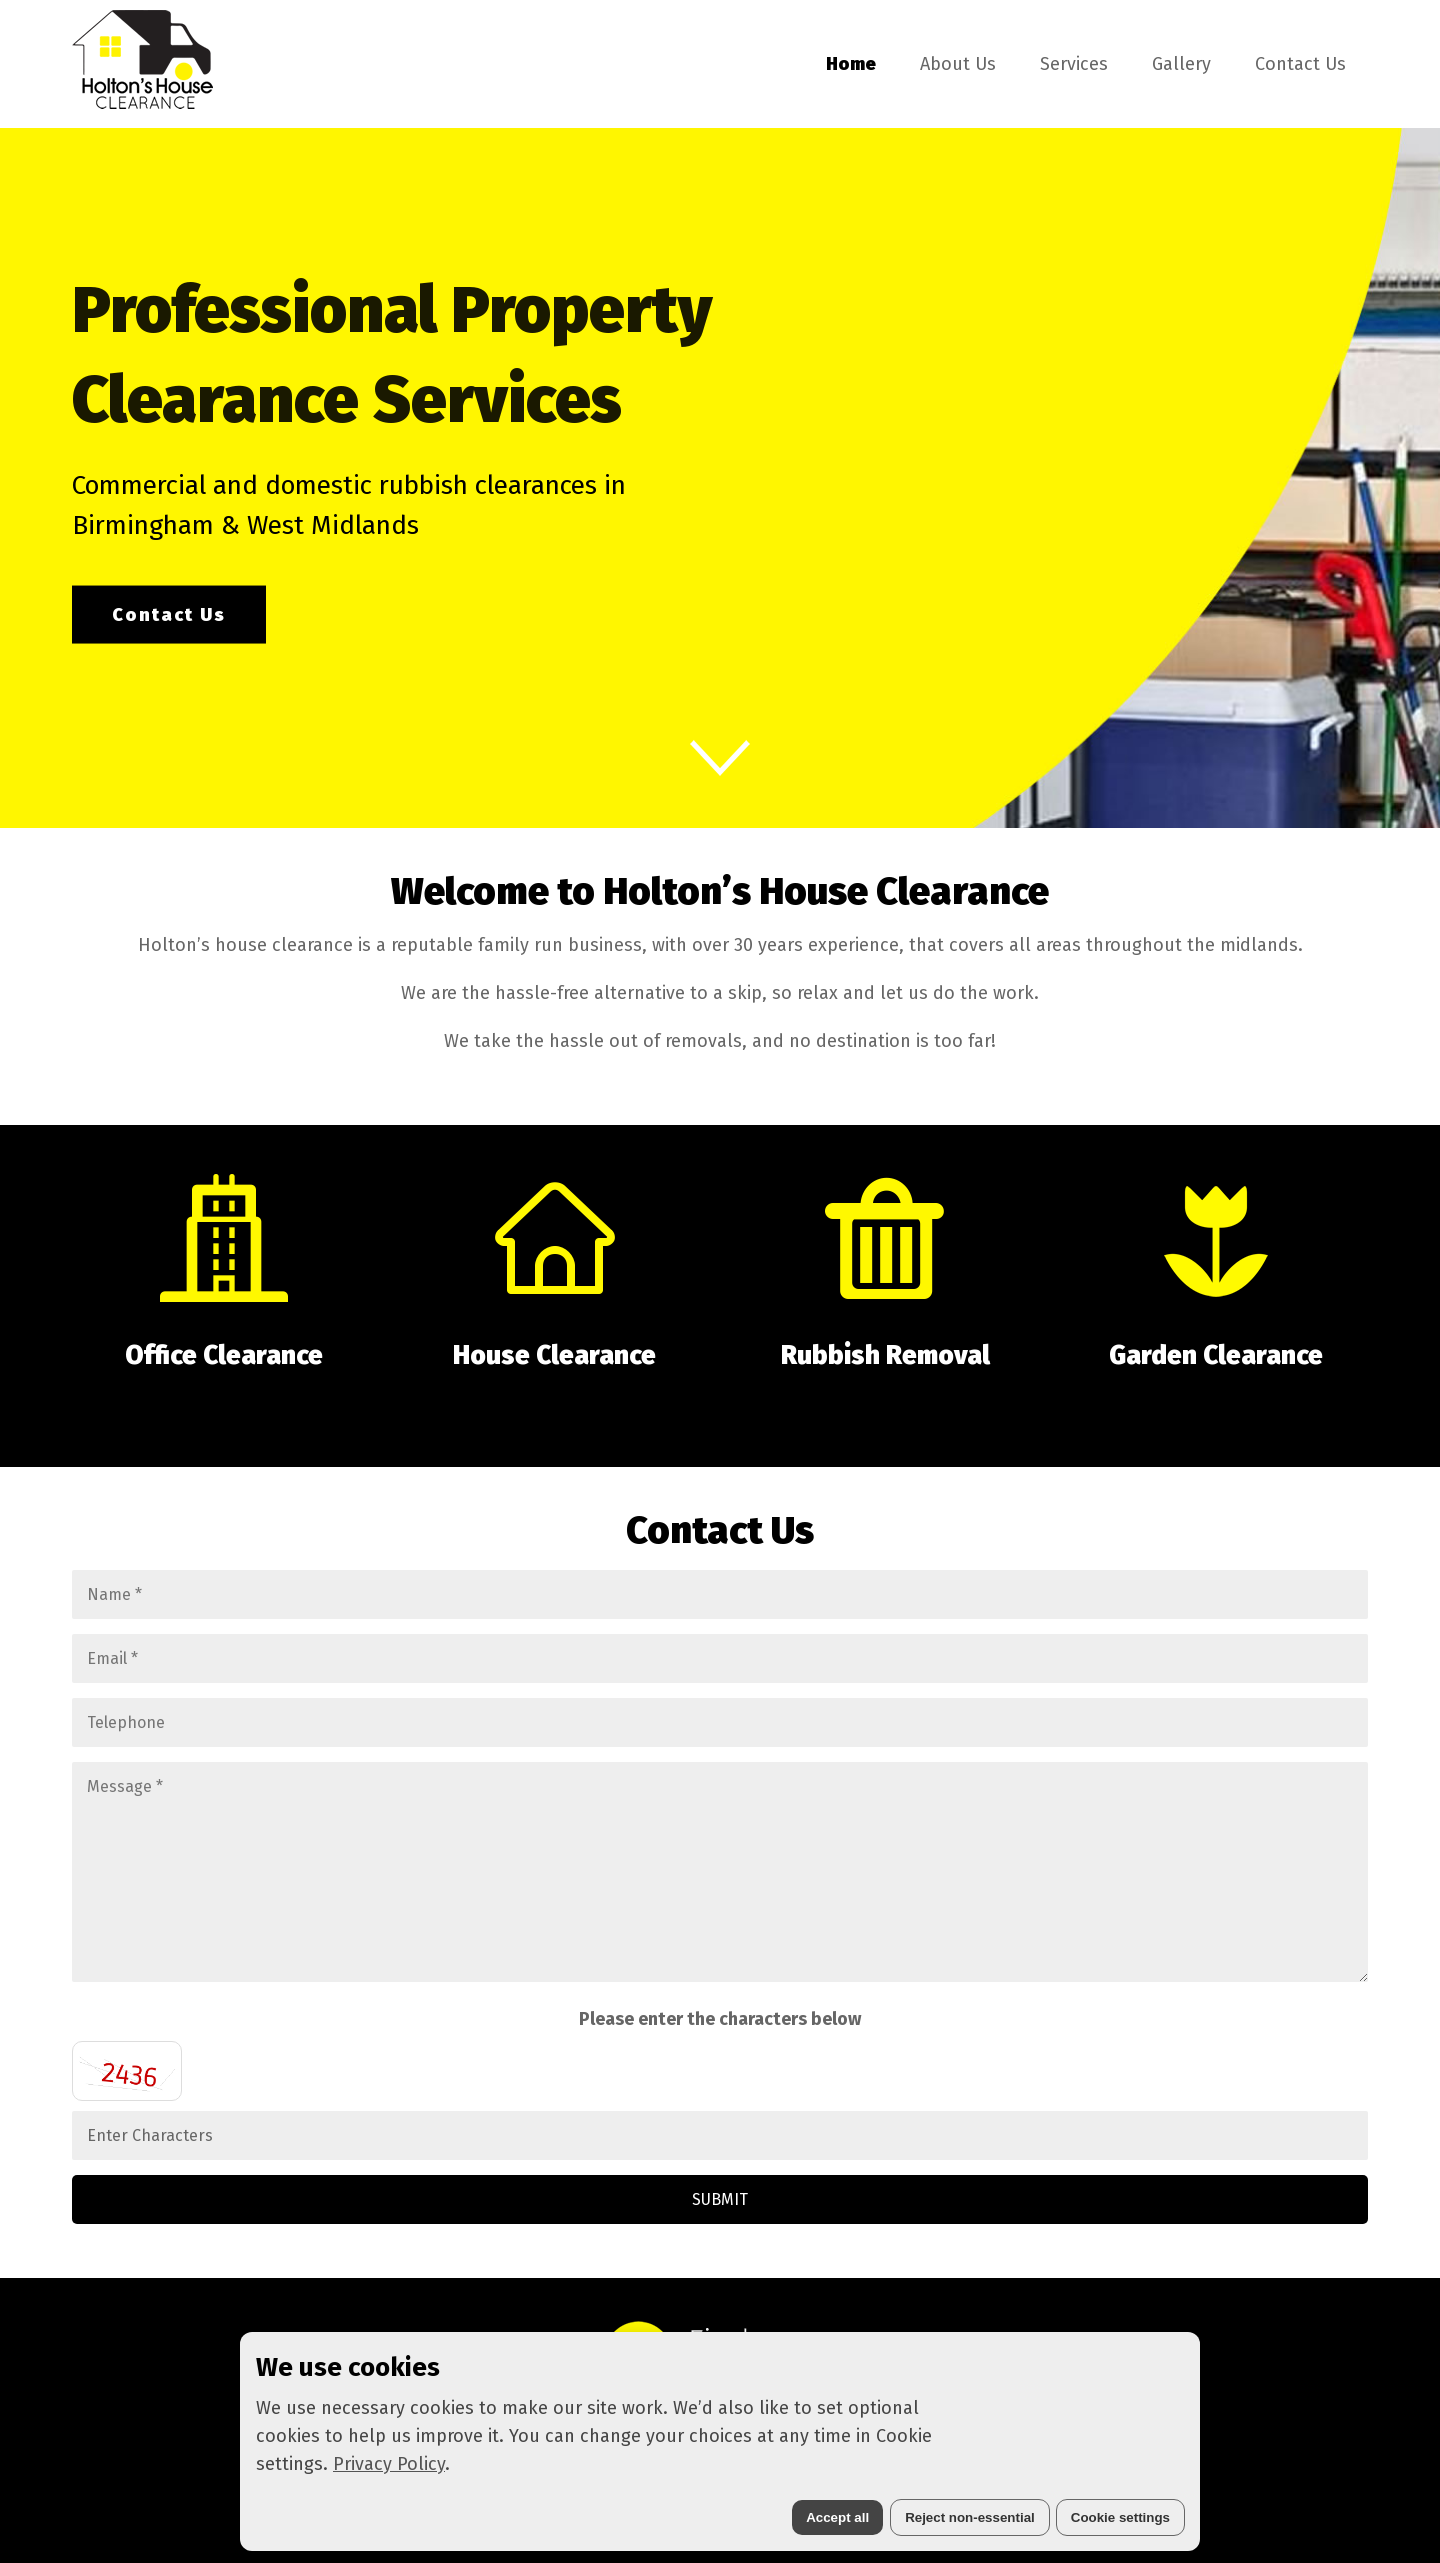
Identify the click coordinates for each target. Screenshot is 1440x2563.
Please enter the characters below (720, 2019)
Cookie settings (1120, 2517)
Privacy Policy (389, 2464)
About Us (958, 64)
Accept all (837, 2517)
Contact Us (1300, 64)
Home (851, 64)
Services (1074, 64)
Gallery (1181, 64)
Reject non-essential (970, 2517)
